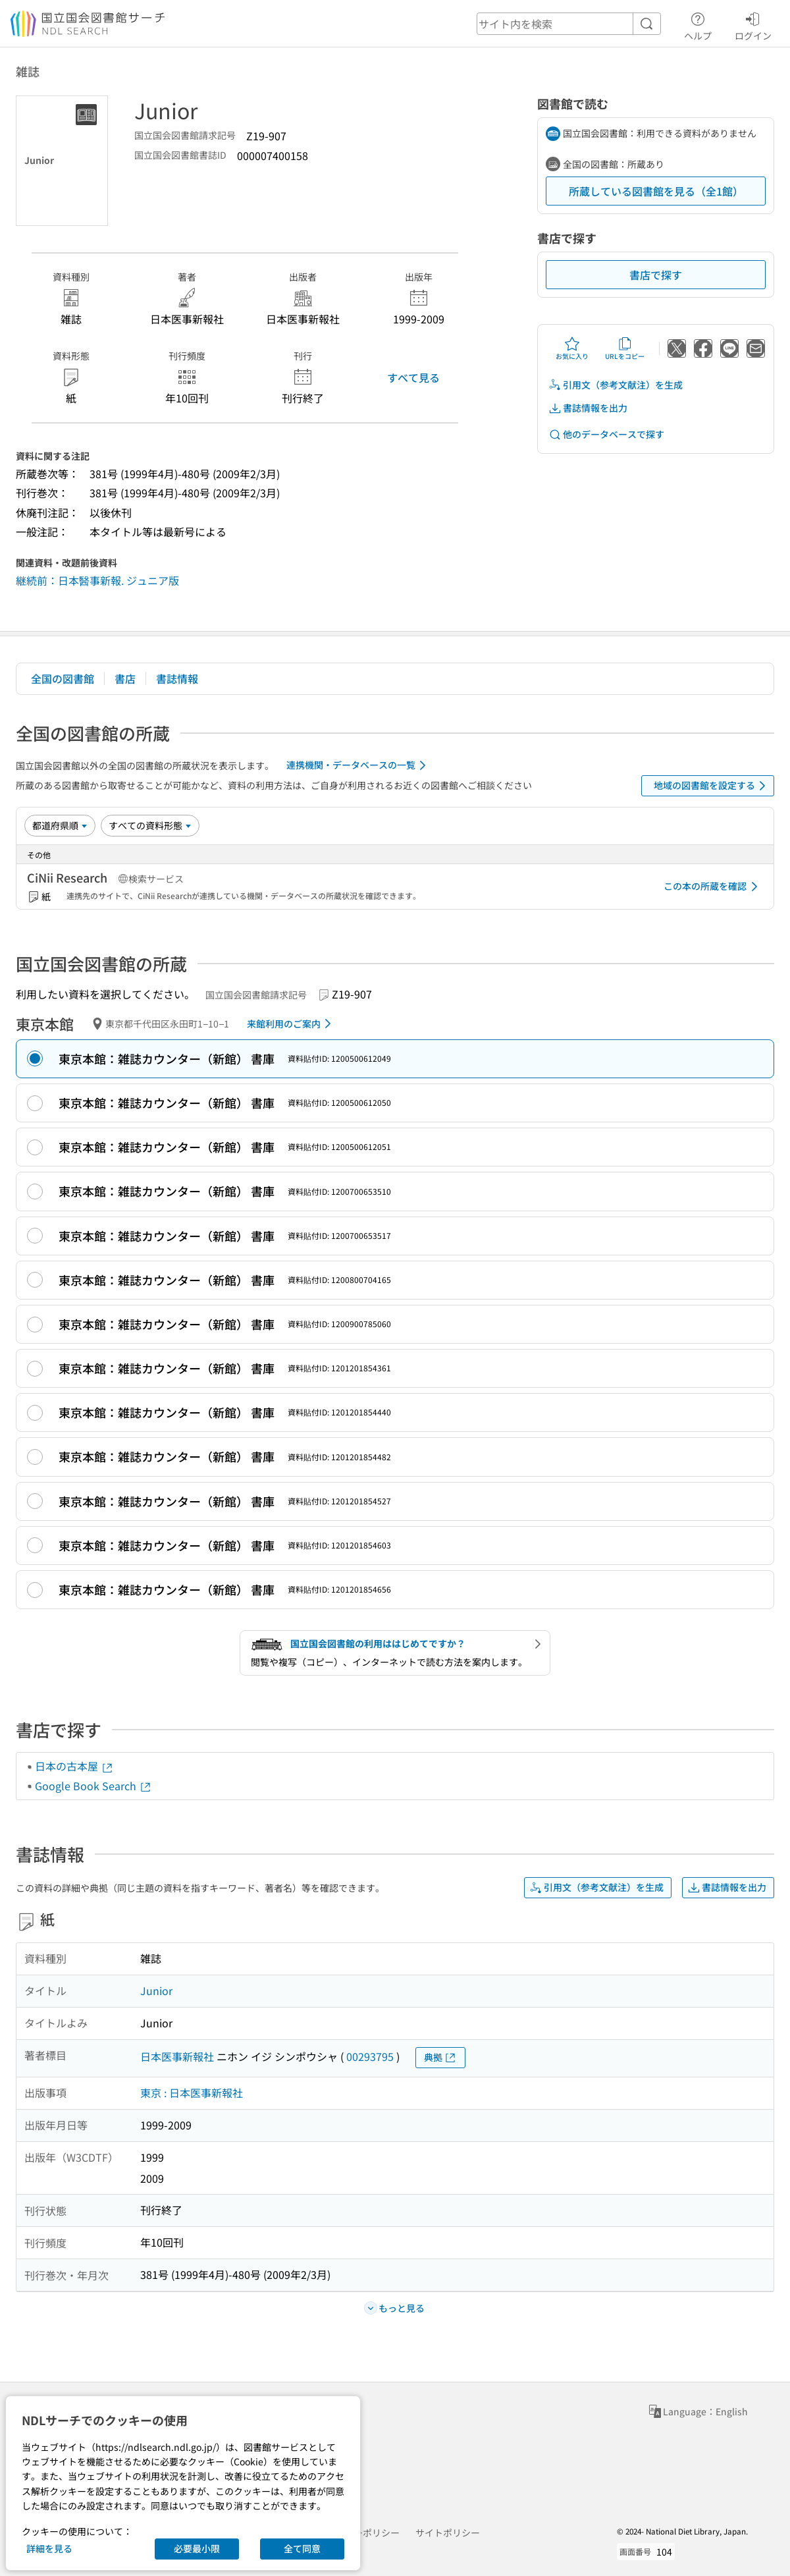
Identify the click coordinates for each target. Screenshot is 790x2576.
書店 (125, 678)
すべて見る (413, 377)
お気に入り (572, 348)
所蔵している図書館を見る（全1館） (656, 191)
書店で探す (655, 275)
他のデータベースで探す (606, 434)
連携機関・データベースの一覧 (358, 765)
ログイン (753, 24)
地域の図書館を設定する (712, 786)
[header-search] (569, 24)
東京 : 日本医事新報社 (191, 2092)
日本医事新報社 (177, 2056)
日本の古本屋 (74, 1766)
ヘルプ (698, 24)
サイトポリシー (447, 2532)
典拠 (440, 2057)
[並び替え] (59, 825)
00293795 (370, 2056)
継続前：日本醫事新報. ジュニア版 (97, 580)
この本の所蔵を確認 (713, 886)
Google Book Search (93, 1786)
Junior (156, 1990)
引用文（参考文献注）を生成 (615, 385)
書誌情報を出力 (587, 408)
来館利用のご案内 (291, 1023)
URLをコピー (625, 348)
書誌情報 (177, 678)
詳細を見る (49, 2548)
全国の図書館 (62, 678)
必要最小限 (197, 2548)
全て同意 (302, 2548)
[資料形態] (150, 825)
